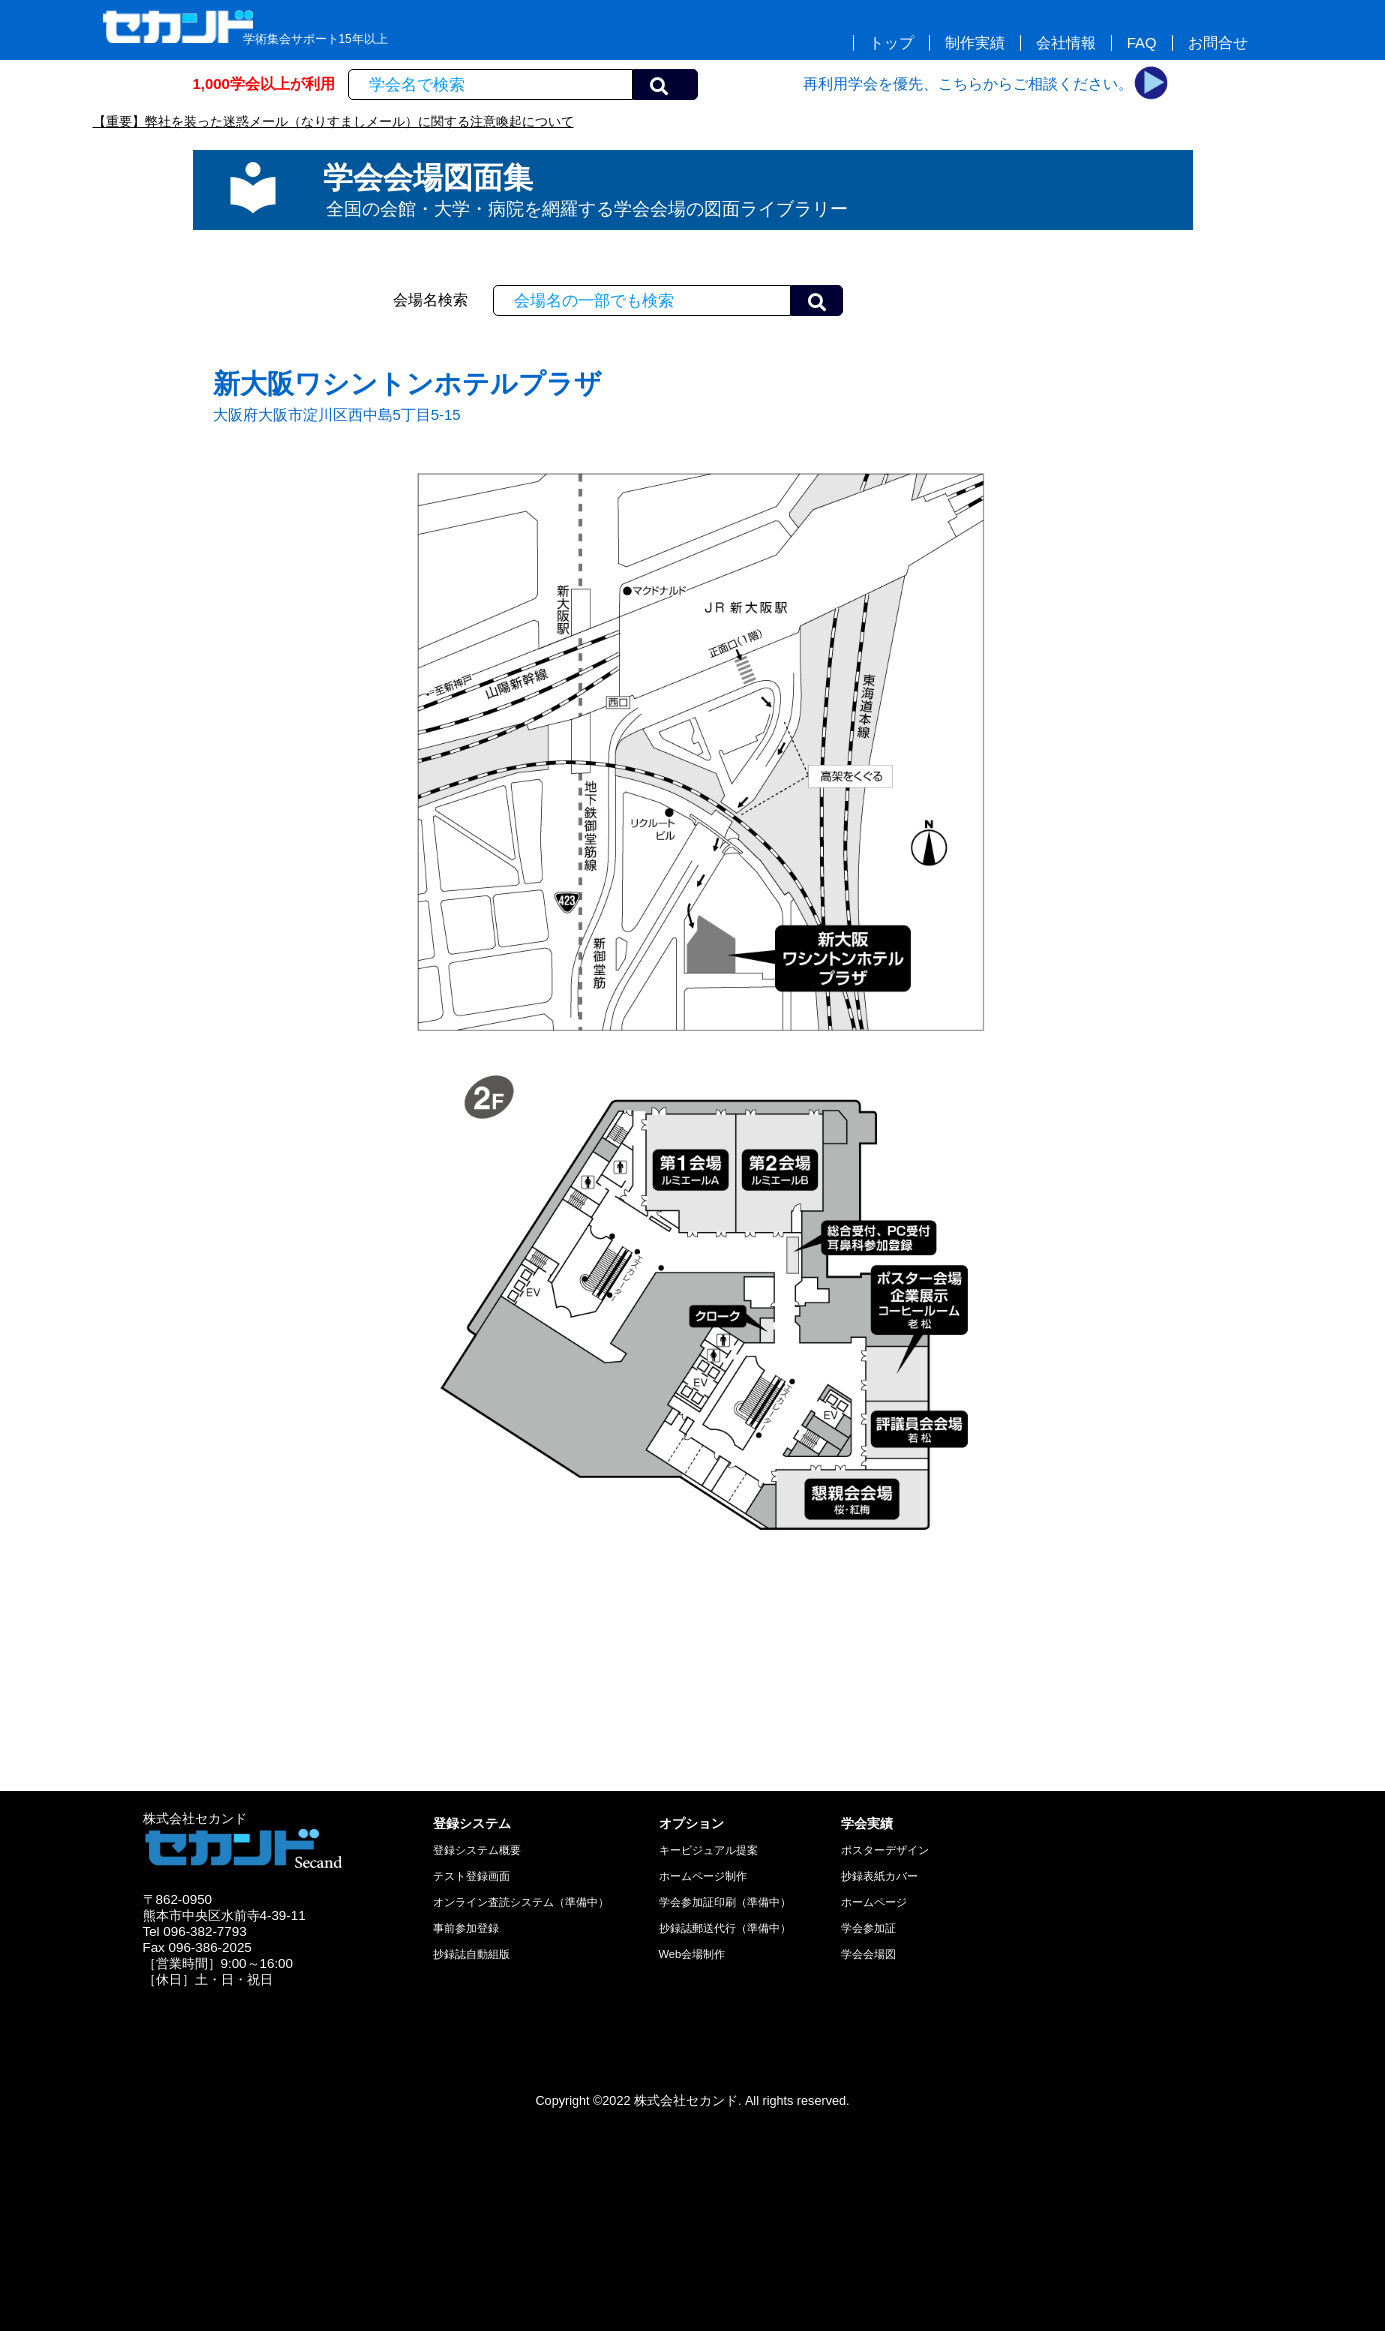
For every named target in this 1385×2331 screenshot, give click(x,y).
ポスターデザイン (885, 1850)
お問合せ (1218, 43)
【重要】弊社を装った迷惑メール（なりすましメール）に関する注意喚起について (333, 121)
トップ (891, 43)
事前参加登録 (466, 1928)
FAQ (1142, 43)
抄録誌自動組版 (471, 1954)
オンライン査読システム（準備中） (521, 1902)
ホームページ (874, 1902)
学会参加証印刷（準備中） (725, 1902)
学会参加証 (868, 1928)
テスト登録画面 (471, 1876)
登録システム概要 (477, 1850)
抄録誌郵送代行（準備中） (725, 1928)
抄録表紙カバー (879, 1876)
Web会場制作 (692, 1954)
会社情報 (1066, 43)
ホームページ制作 (703, 1876)
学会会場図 (868, 1954)
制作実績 (975, 43)
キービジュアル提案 (708, 1850)
